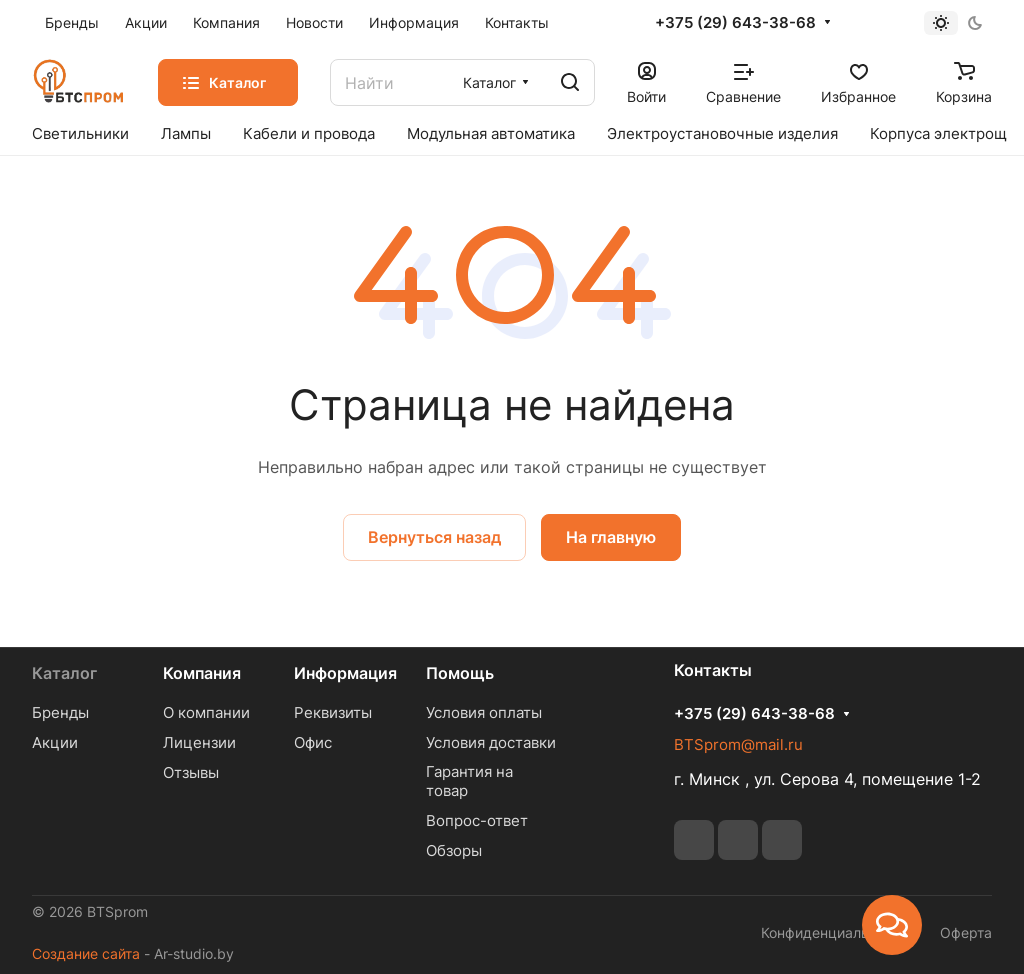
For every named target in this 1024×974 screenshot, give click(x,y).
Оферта (966, 932)
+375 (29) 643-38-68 (735, 23)
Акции (55, 742)
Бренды (60, 712)
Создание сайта (86, 953)
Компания (202, 673)
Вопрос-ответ (477, 820)
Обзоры (454, 850)
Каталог (64, 673)
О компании (206, 712)
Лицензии (199, 742)
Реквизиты (333, 712)
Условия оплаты (484, 712)
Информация (345, 673)
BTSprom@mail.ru (738, 744)
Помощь (460, 673)
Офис (313, 742)
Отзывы (191, 772)
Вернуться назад (434, 537)
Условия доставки (491, 742)
